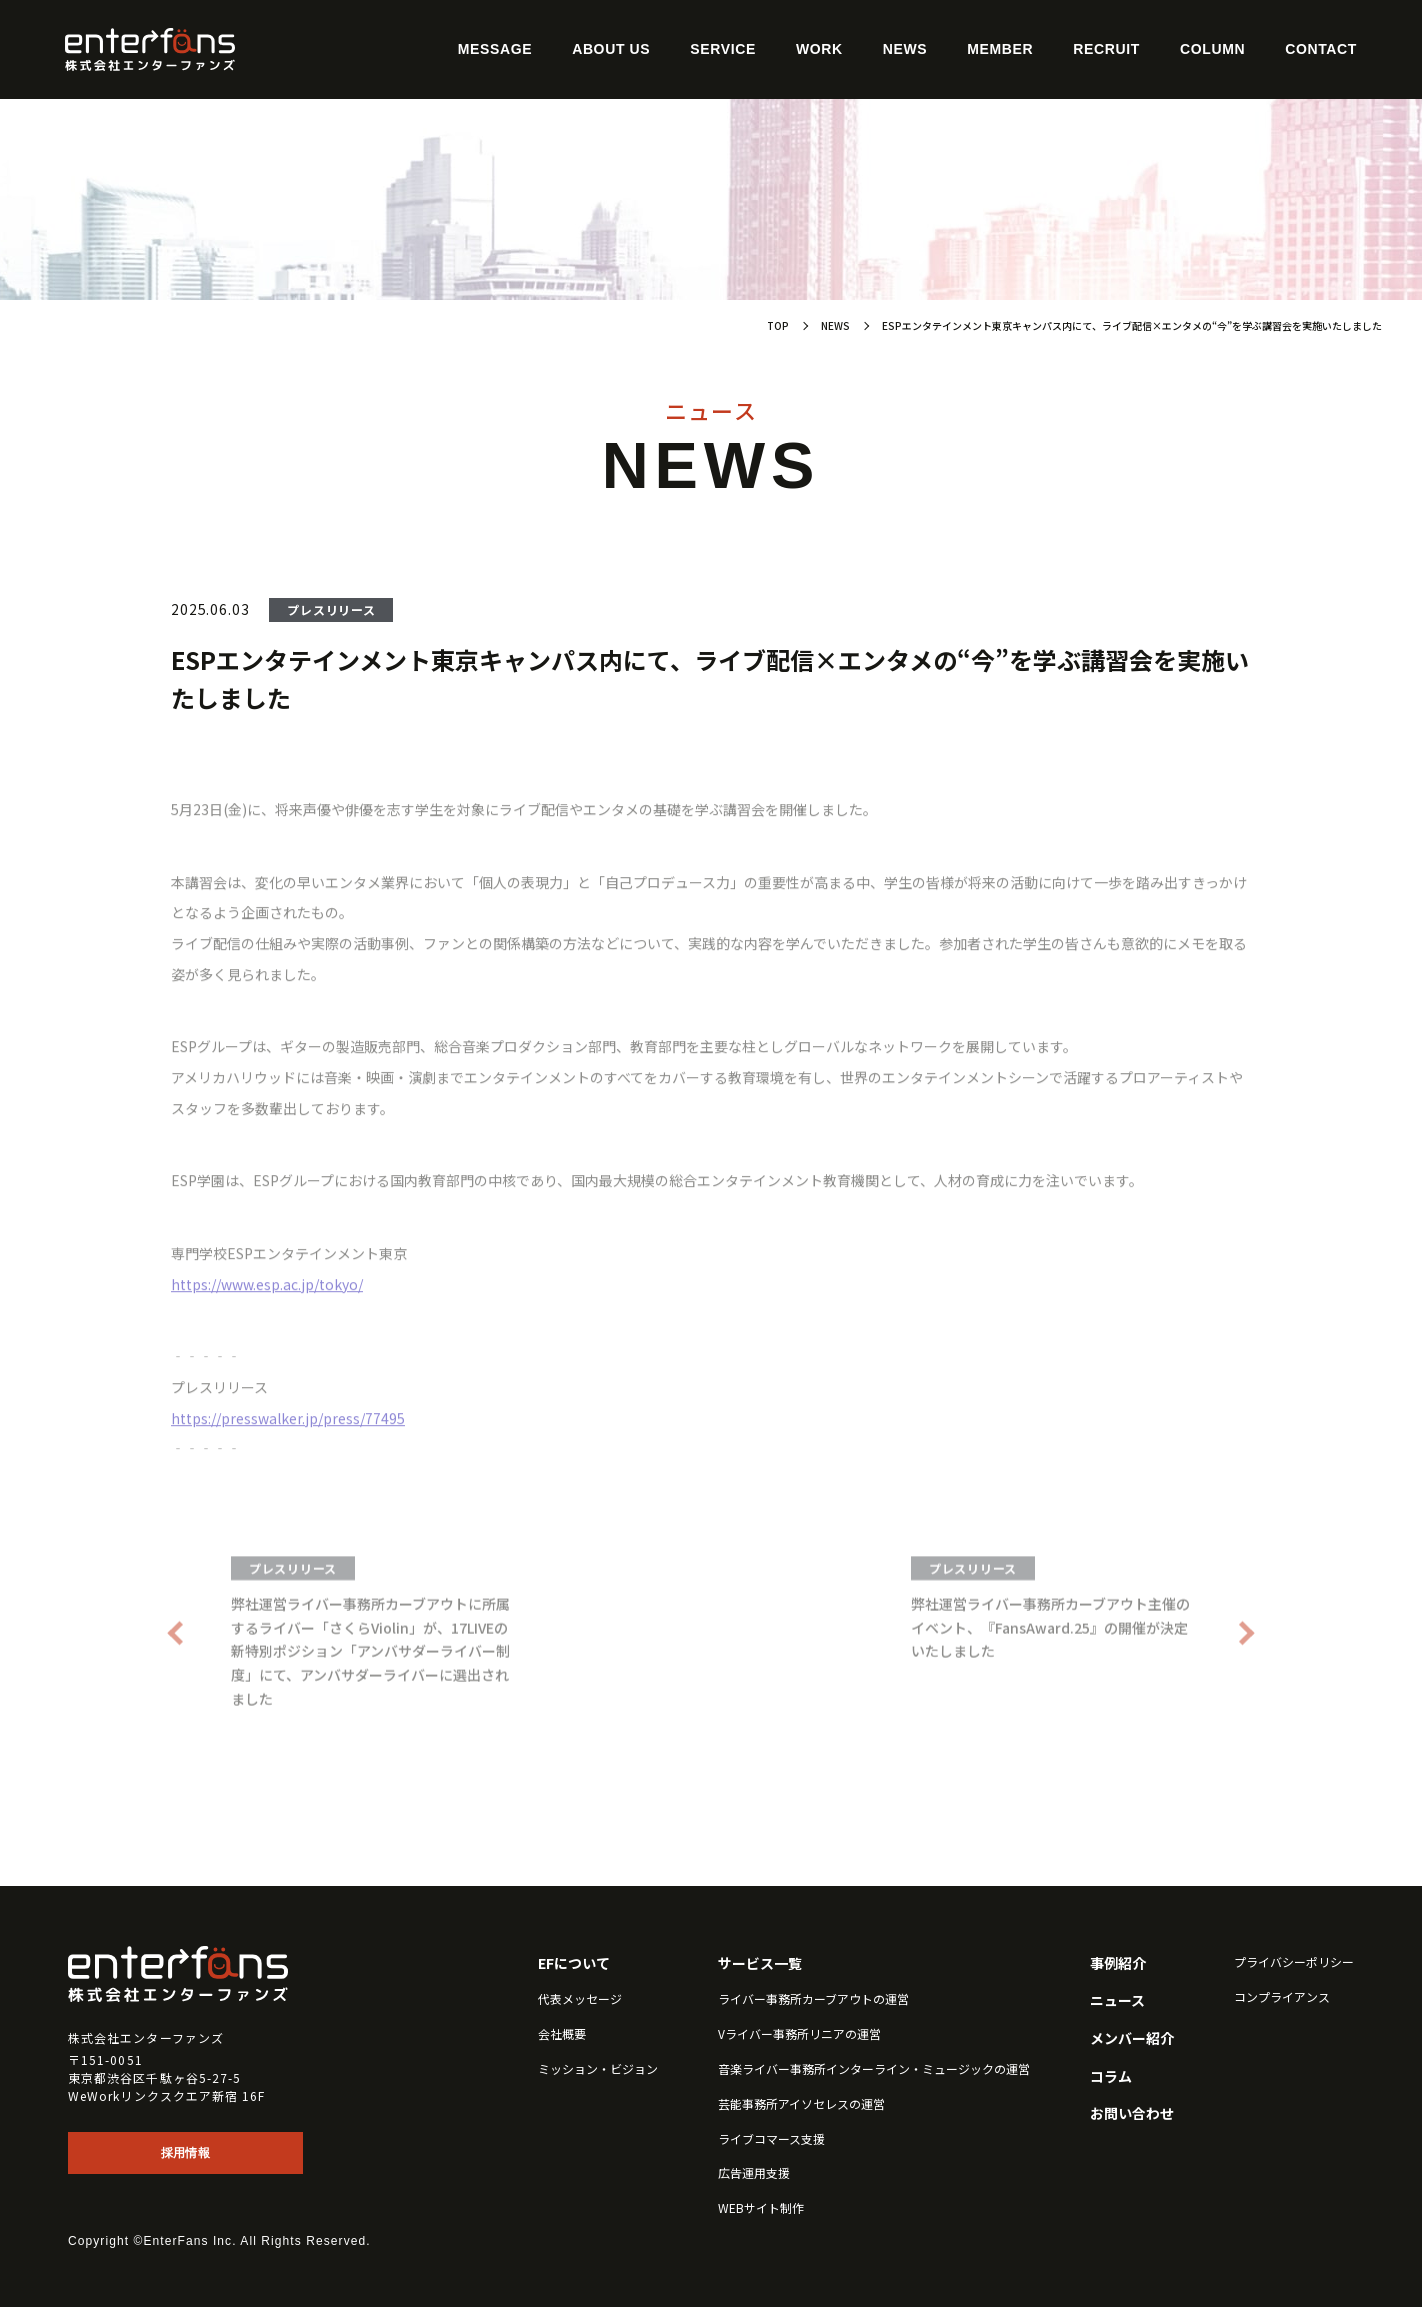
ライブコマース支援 (771, 2139)
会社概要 (562, 2034)
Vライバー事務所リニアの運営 (799, 2034)
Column (1212, 49)
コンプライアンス (1282, 1997)
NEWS (835, 325)
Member (1000, 49)
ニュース (1117, 2000)
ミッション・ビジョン (598, 2069)
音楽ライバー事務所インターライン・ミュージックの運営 (874, 2069)
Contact (1321, 49)
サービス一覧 (760, 1963)
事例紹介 (1118, 1963)
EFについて (574, 1963)
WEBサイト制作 (761, 2208)
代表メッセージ (580, 1999)
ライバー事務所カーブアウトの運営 (813, 1999)
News (905, 49)
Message (495, 49)
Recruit (1106, 49)
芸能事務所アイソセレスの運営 (801, 2104)
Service (723, 49)
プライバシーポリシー (1294, 1962)
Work (819, 49)
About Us (611, 49)
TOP (778, 325)
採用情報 (185, 2153)
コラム (1111, 2076)
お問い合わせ (1132, 2113)
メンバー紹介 (1132, 2038)
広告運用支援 (754, 2173)
